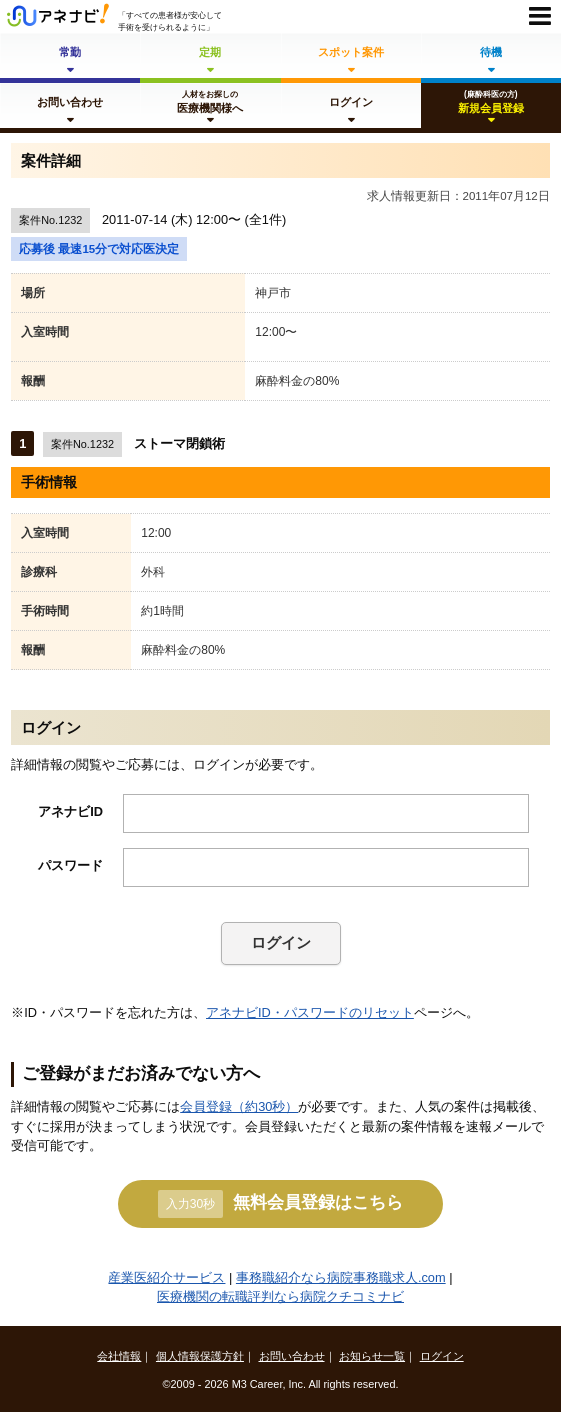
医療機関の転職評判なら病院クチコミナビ (280, 1296)
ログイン (281, 942)
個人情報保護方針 (200, 1356)
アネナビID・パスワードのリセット (310, 1012)
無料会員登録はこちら (280, 1204)
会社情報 (119, 1356)
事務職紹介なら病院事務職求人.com (341, 1277)
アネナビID (70, 811)
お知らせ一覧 (372, 1356)
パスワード (70, 865)
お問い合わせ (292, 1356)
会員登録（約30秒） (239, 1106)
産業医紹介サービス (166, 1277)
